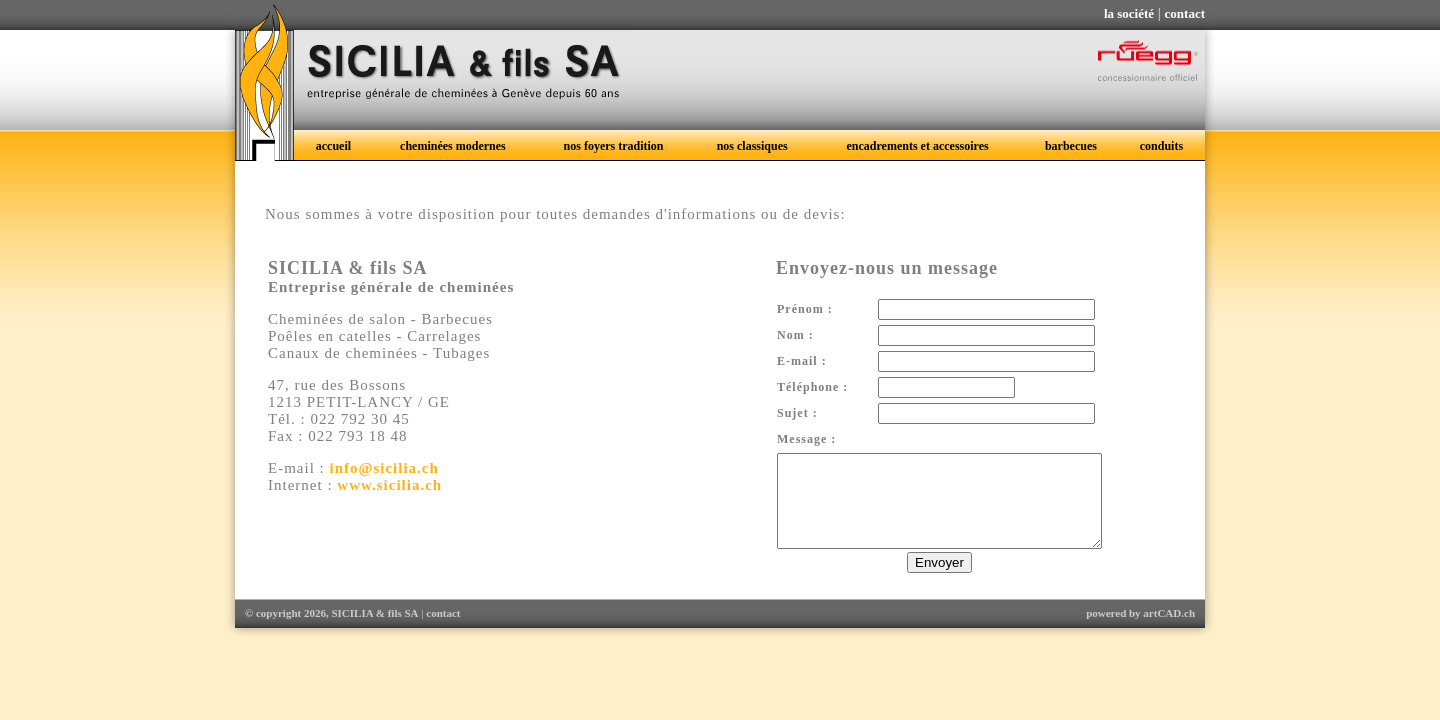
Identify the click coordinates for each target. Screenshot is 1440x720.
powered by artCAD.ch (1140, 631)
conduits (1161, 146)
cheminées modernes (453, 146)
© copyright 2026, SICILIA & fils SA (332, 631)
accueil (333, 146)
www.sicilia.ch (389, 485)
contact (1185, 13)
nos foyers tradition (614, 146)
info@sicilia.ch (384, 468)
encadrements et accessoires (917, 146)
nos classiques (752, 146)
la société (1129, 13)
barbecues (1071, 146)
